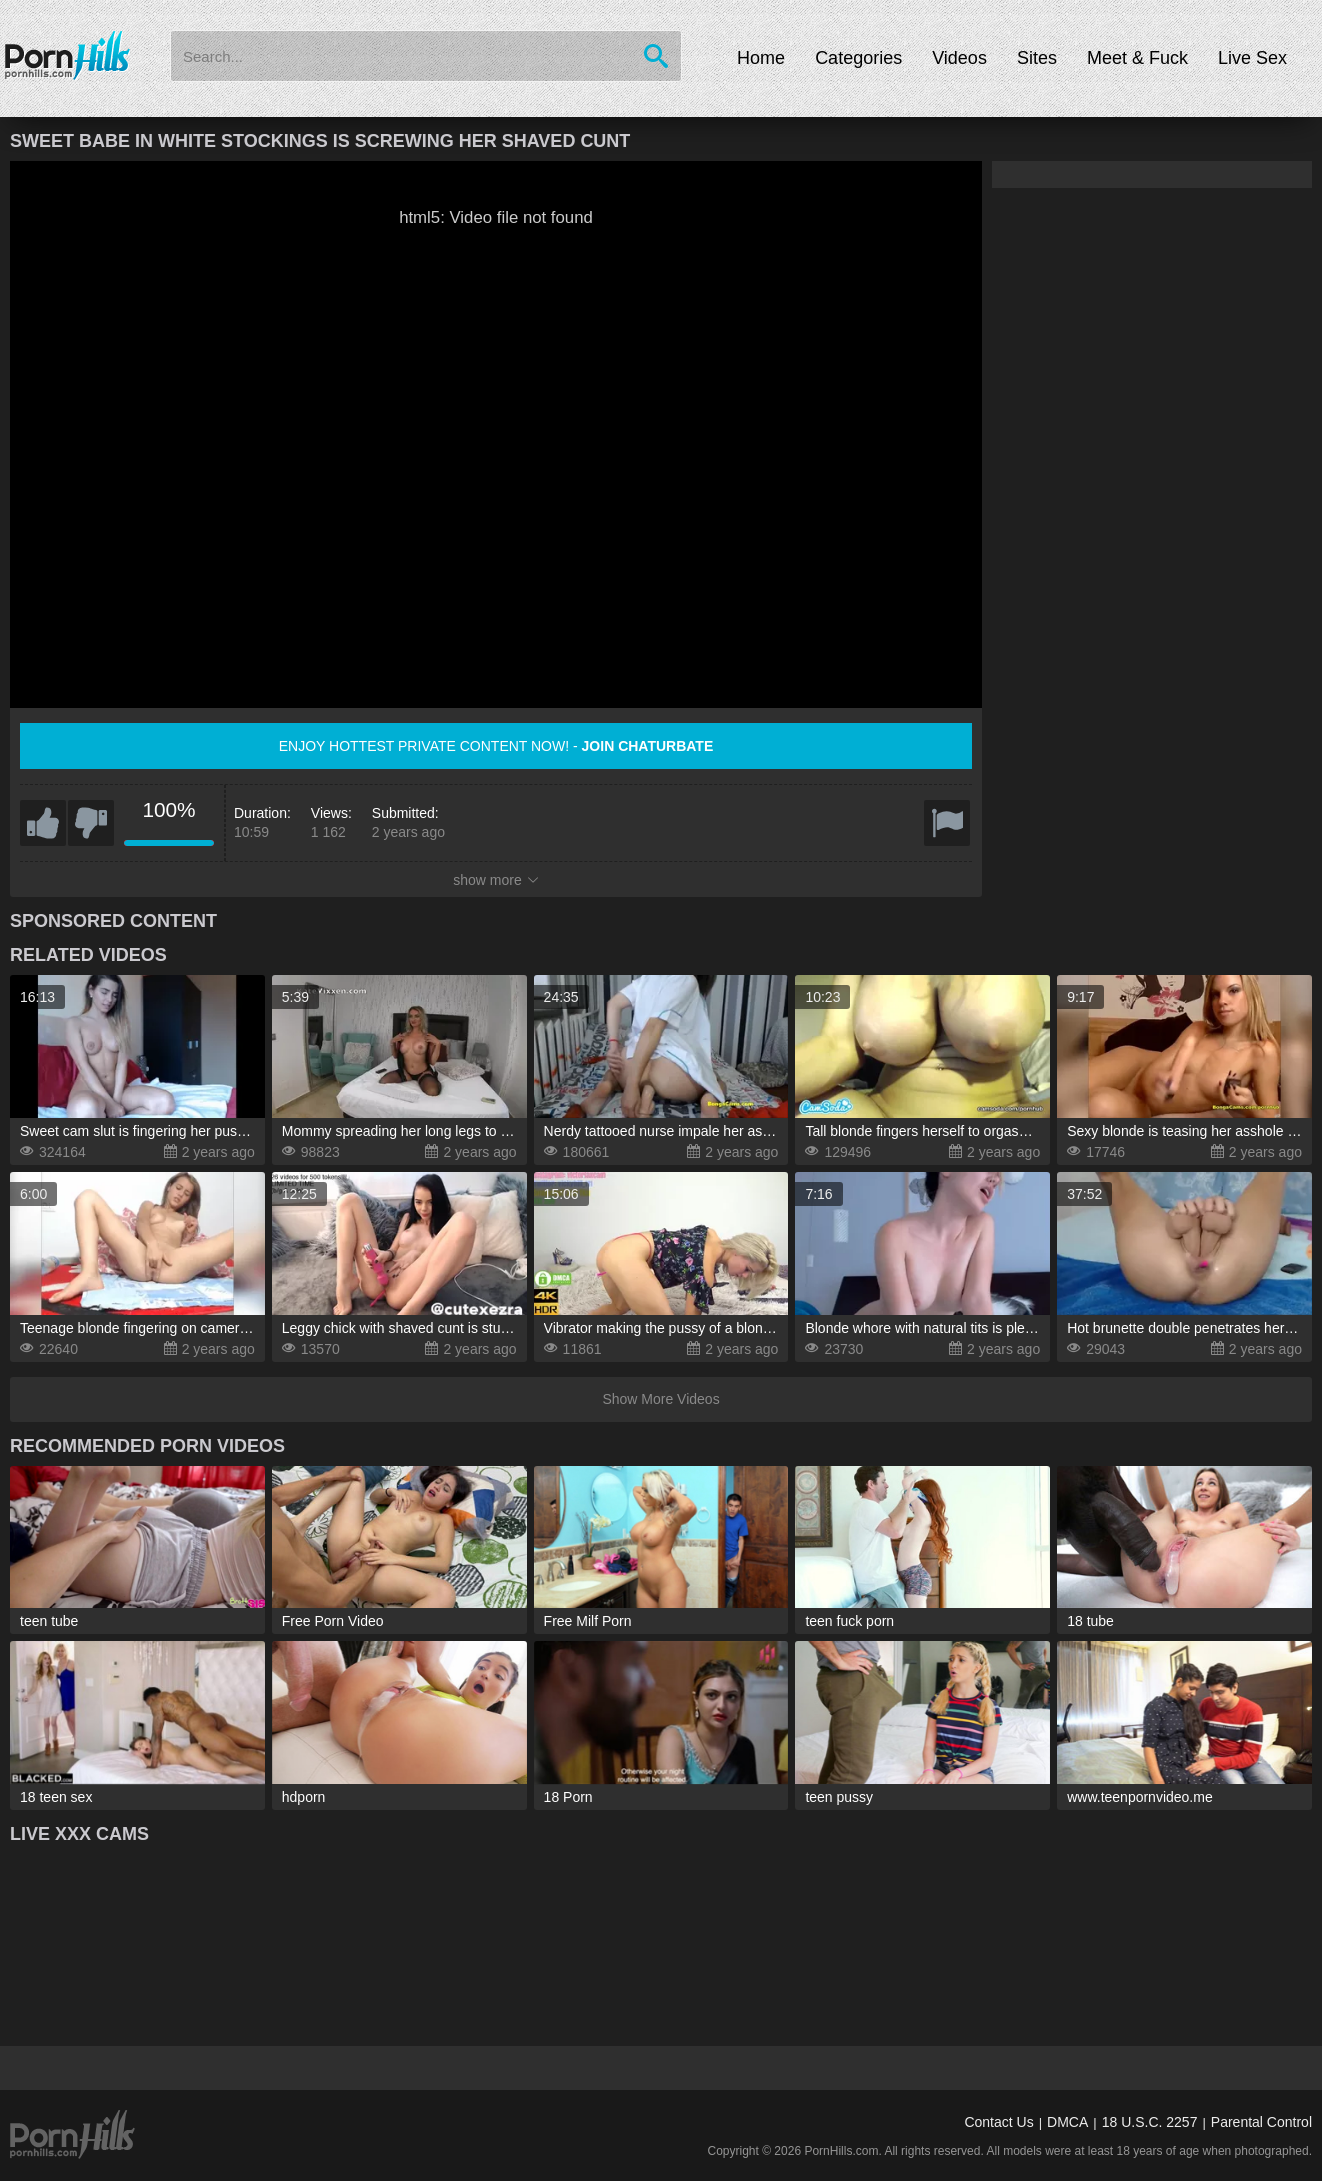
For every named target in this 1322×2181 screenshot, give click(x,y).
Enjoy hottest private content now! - (496, 746)
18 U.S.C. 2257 (1150, 2122)
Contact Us (998, 2122)
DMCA (1067, 2122)
